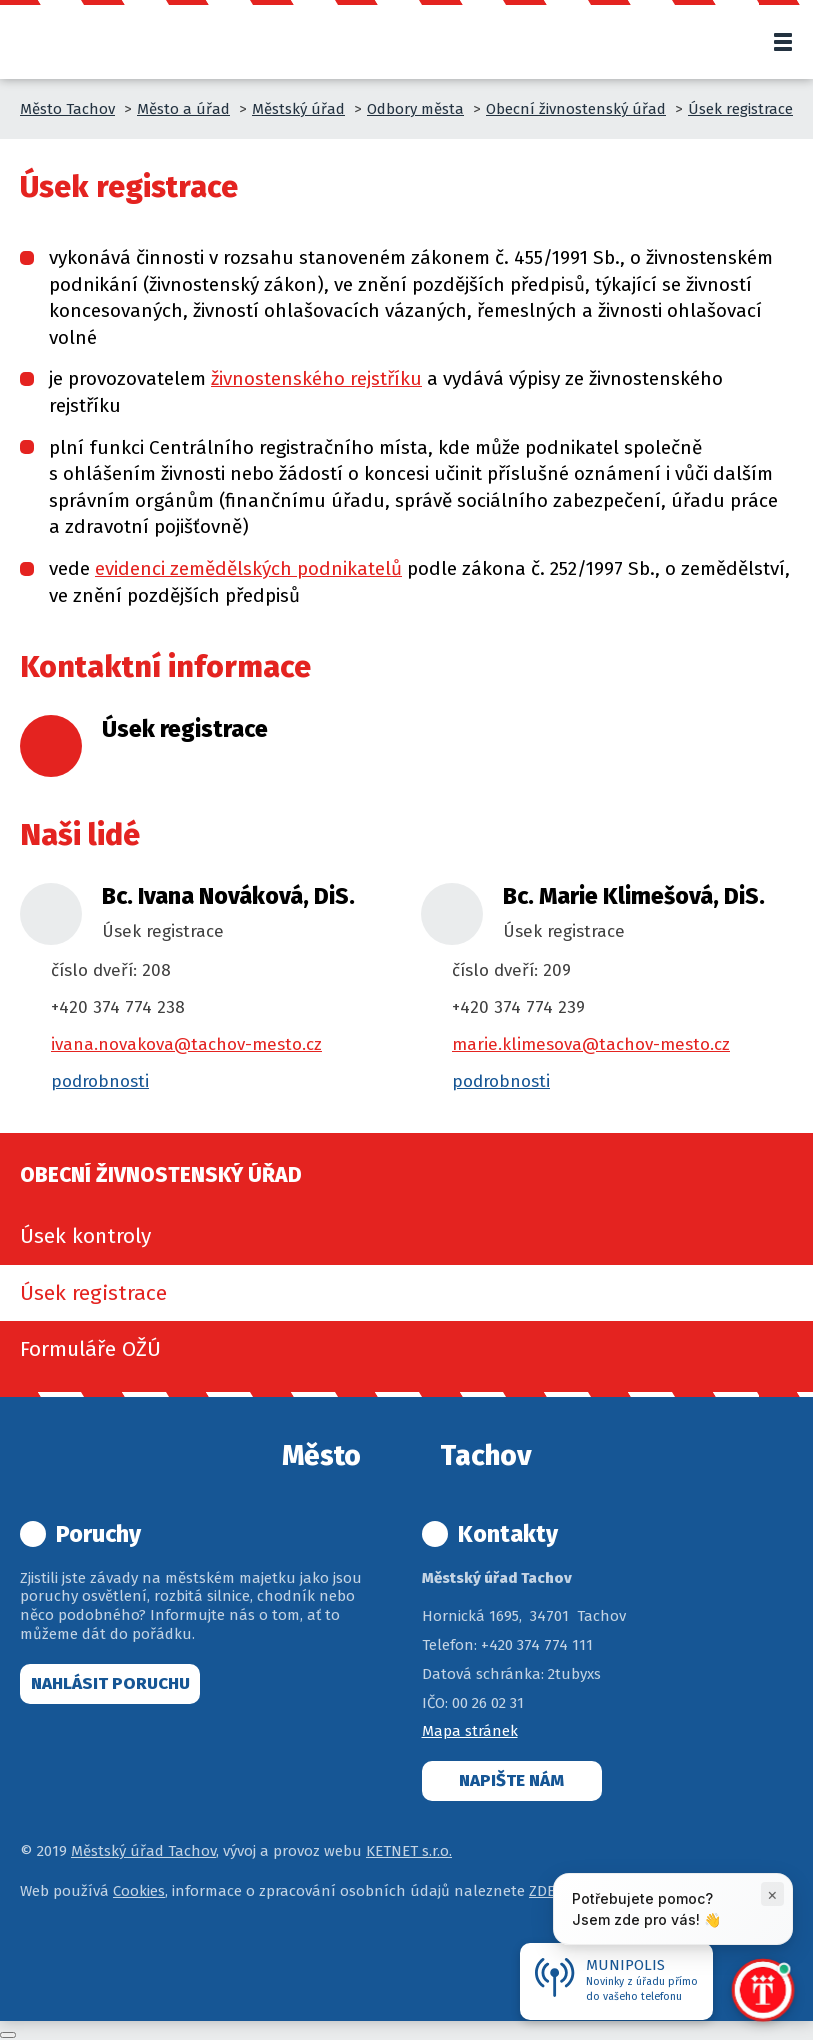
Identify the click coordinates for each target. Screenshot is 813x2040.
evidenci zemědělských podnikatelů (248, 568)
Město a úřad (183, 109)
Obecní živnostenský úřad (576, 109)
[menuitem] (406, 1236)
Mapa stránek (470, 1731)
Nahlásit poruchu (110, 1683)
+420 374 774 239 (518, 1007)
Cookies (139, 1891)
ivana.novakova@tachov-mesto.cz (186, 1044)
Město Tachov (67, 109)
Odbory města (415, 109)
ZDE (542, 1891)
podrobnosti (100, 1081)
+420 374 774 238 (118, 1007)
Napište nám (511, 1780)
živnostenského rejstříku (316, 378)
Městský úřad (298, 109)
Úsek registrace (740, 109)
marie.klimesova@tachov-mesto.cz (591, 1044)
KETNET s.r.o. (409, 1851)
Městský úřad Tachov (143, 1851)
